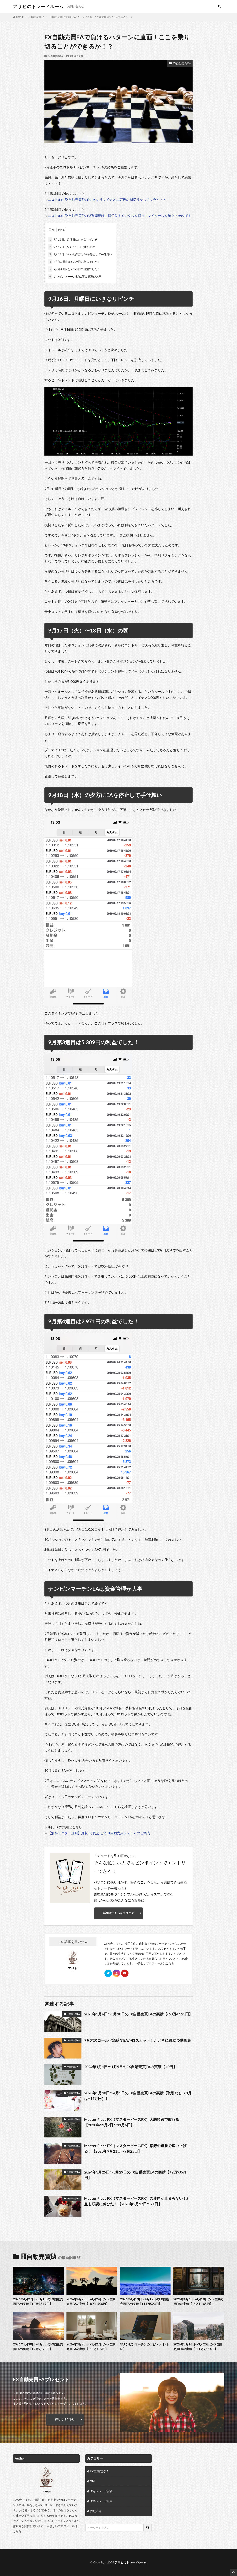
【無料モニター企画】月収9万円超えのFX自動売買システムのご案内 (99, 1833)
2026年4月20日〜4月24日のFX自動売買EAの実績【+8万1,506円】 (91, 2302)
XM (92, 2481)
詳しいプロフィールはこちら (156, 1963)
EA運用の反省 (75, 56)
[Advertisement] (190, 2480)
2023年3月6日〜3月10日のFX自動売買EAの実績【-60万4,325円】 (138, 2014)
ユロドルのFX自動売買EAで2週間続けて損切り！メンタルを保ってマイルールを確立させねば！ (119, 216)
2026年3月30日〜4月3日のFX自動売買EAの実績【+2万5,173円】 (37, 2346)
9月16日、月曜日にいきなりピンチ (72, 239)
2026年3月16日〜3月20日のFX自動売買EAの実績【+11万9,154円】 (198, 2346)
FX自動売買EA (36, 17)
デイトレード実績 (101, 2491)
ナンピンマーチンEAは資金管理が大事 (74, 276)
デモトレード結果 (101, 2501)
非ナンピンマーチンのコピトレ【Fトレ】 (144, 2346)
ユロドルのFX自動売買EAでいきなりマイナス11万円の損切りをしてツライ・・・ (109, 200)
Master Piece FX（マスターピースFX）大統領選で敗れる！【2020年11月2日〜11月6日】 (133, 2122)
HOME (20, 17)
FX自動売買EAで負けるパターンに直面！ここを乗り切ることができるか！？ (91, 17)
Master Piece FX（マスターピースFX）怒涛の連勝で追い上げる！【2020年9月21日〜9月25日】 (135, 2149)
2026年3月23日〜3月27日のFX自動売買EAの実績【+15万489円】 (91, 2346)
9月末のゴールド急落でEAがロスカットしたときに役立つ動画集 (137, 2040)
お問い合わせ (75, 6)
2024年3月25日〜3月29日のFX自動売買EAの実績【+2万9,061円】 (135, 2175)
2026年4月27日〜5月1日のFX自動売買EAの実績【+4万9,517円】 (37, 2302)
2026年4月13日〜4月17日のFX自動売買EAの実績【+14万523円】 (145, 2302)
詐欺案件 (95, 2511)
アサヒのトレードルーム (38, 6)
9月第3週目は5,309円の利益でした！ (74, 261)
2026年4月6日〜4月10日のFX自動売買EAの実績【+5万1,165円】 (197, 2302)
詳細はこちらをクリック (118, 1912)
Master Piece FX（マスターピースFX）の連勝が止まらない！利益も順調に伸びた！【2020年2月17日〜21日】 (137, 2201)
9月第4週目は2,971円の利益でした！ (74, 269)
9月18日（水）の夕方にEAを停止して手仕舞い (80, 254)
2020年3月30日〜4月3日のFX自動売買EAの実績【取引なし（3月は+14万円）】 (137, 2096)
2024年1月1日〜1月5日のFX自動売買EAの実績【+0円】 (130, 2066)
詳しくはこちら (65, 2419)
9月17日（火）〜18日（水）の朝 (71, 247)
